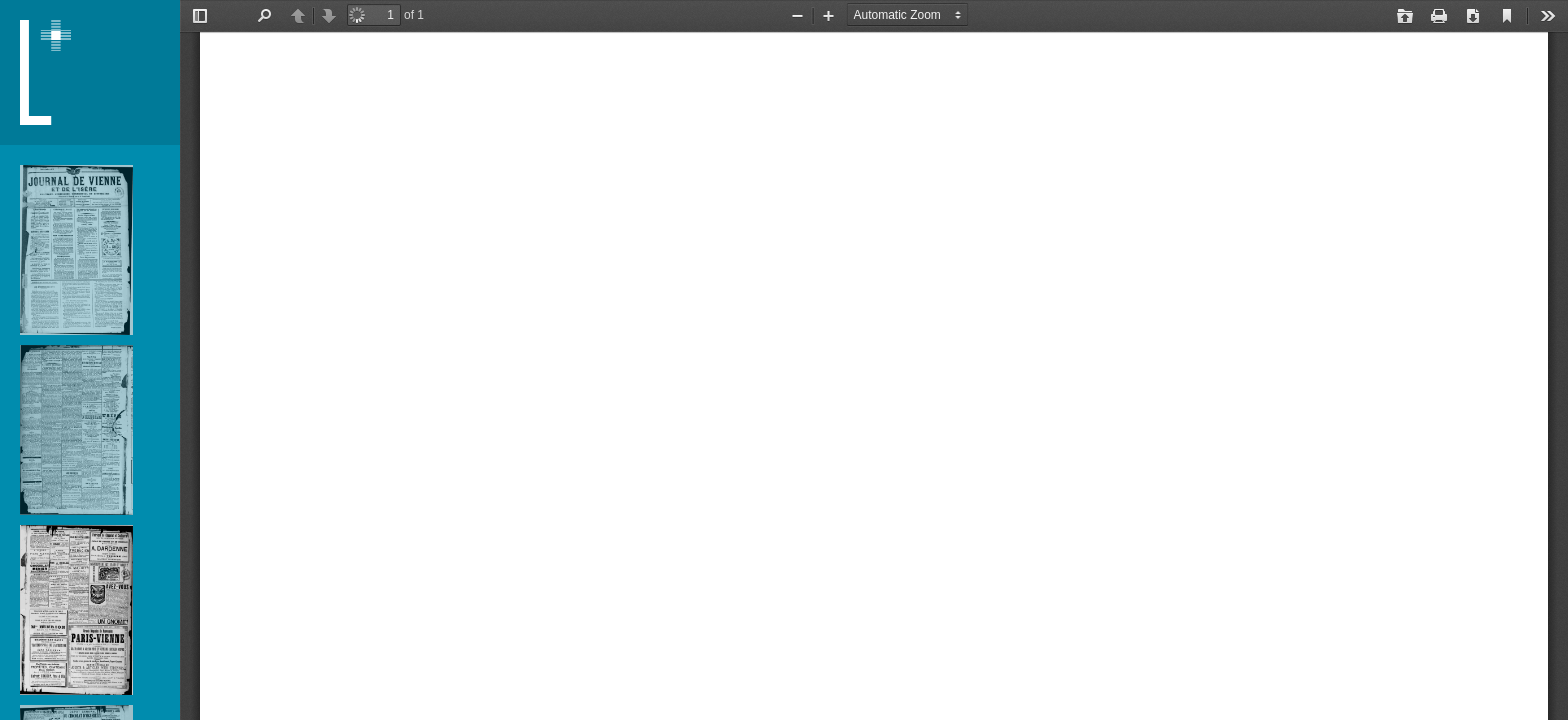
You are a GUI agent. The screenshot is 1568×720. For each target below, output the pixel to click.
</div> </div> (874, 360)
